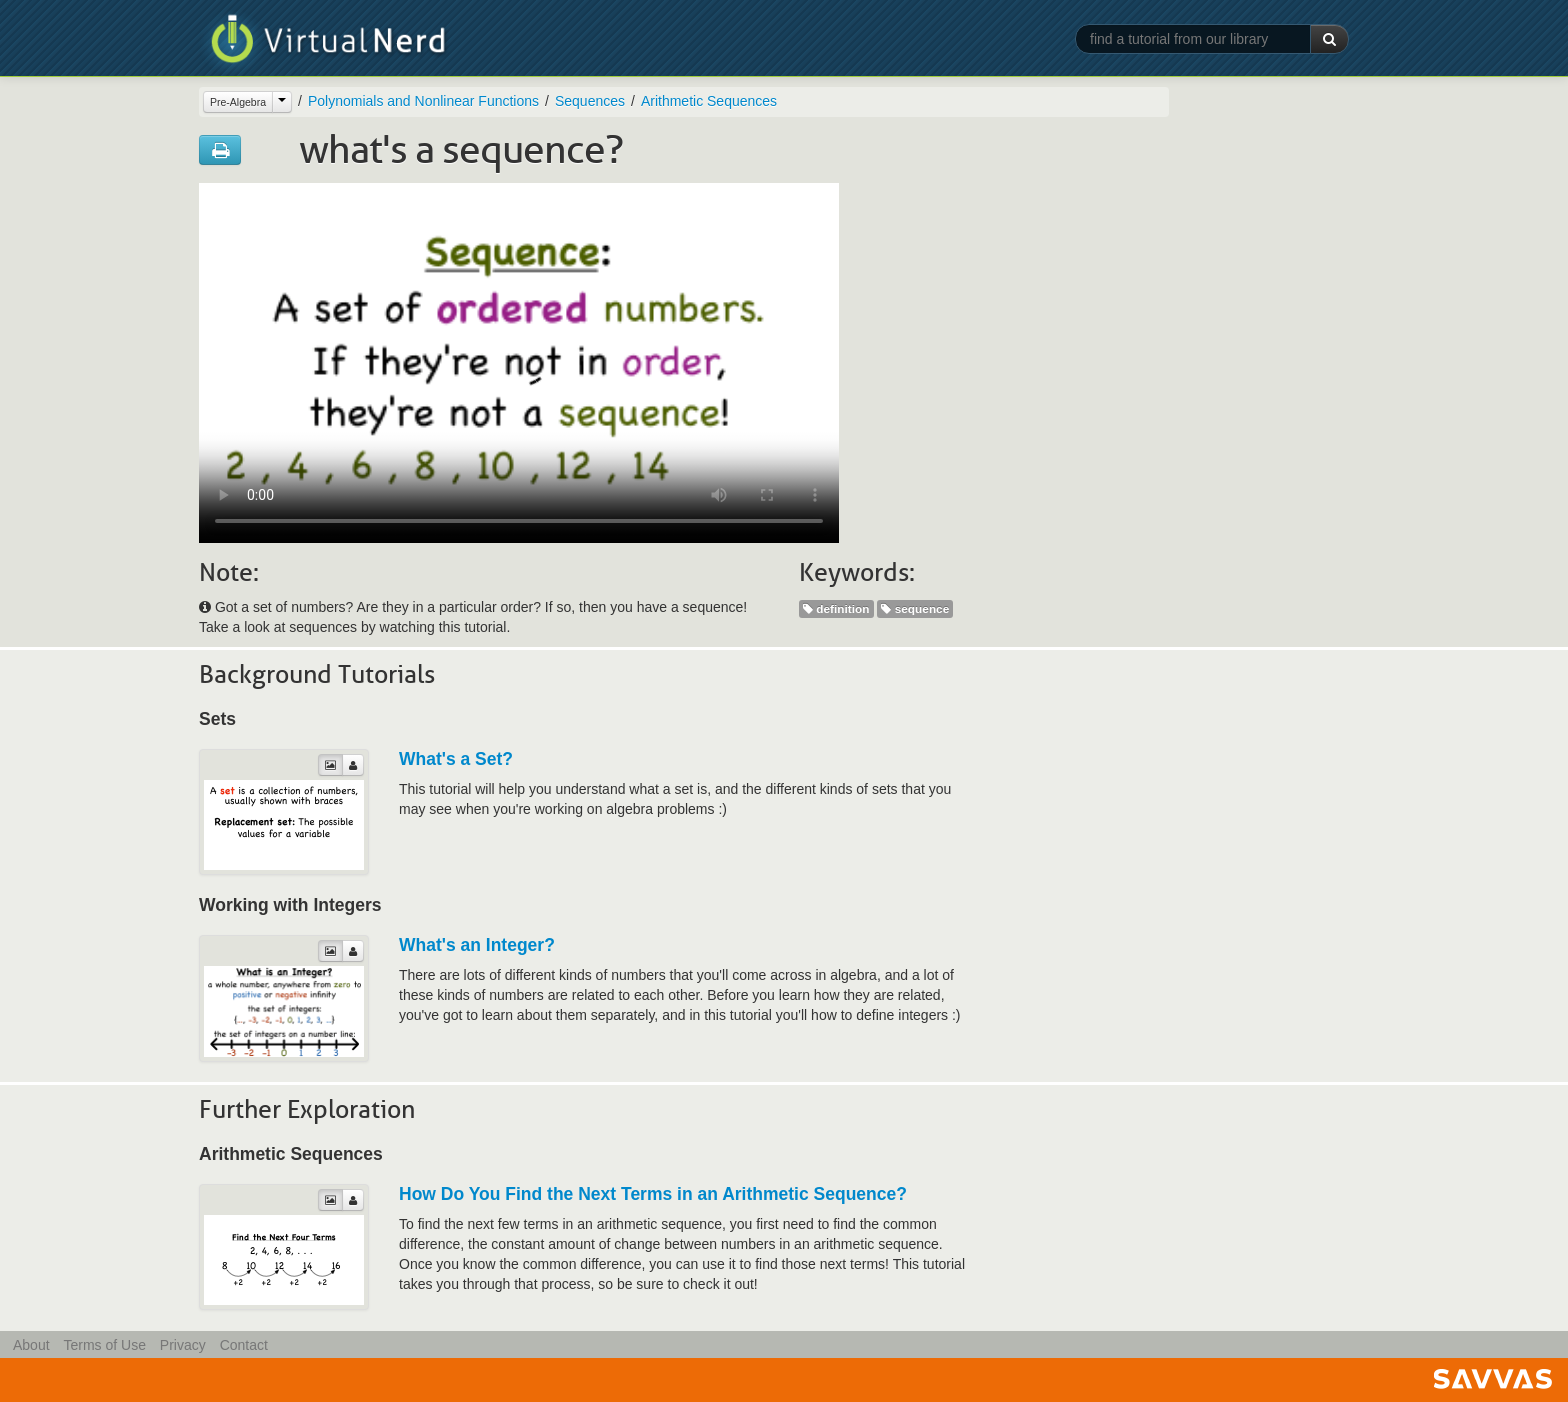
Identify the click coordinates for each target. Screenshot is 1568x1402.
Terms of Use (104, 1345)
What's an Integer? (477, 945)
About (31, 1345)
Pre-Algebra (238, 102)
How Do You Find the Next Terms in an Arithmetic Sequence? (653, 1194)
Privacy (183, 1345)
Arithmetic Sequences (709, 101)
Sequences (590, 101)
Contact (244, 1345)
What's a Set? (456, 759)
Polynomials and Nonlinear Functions (423, 101)
